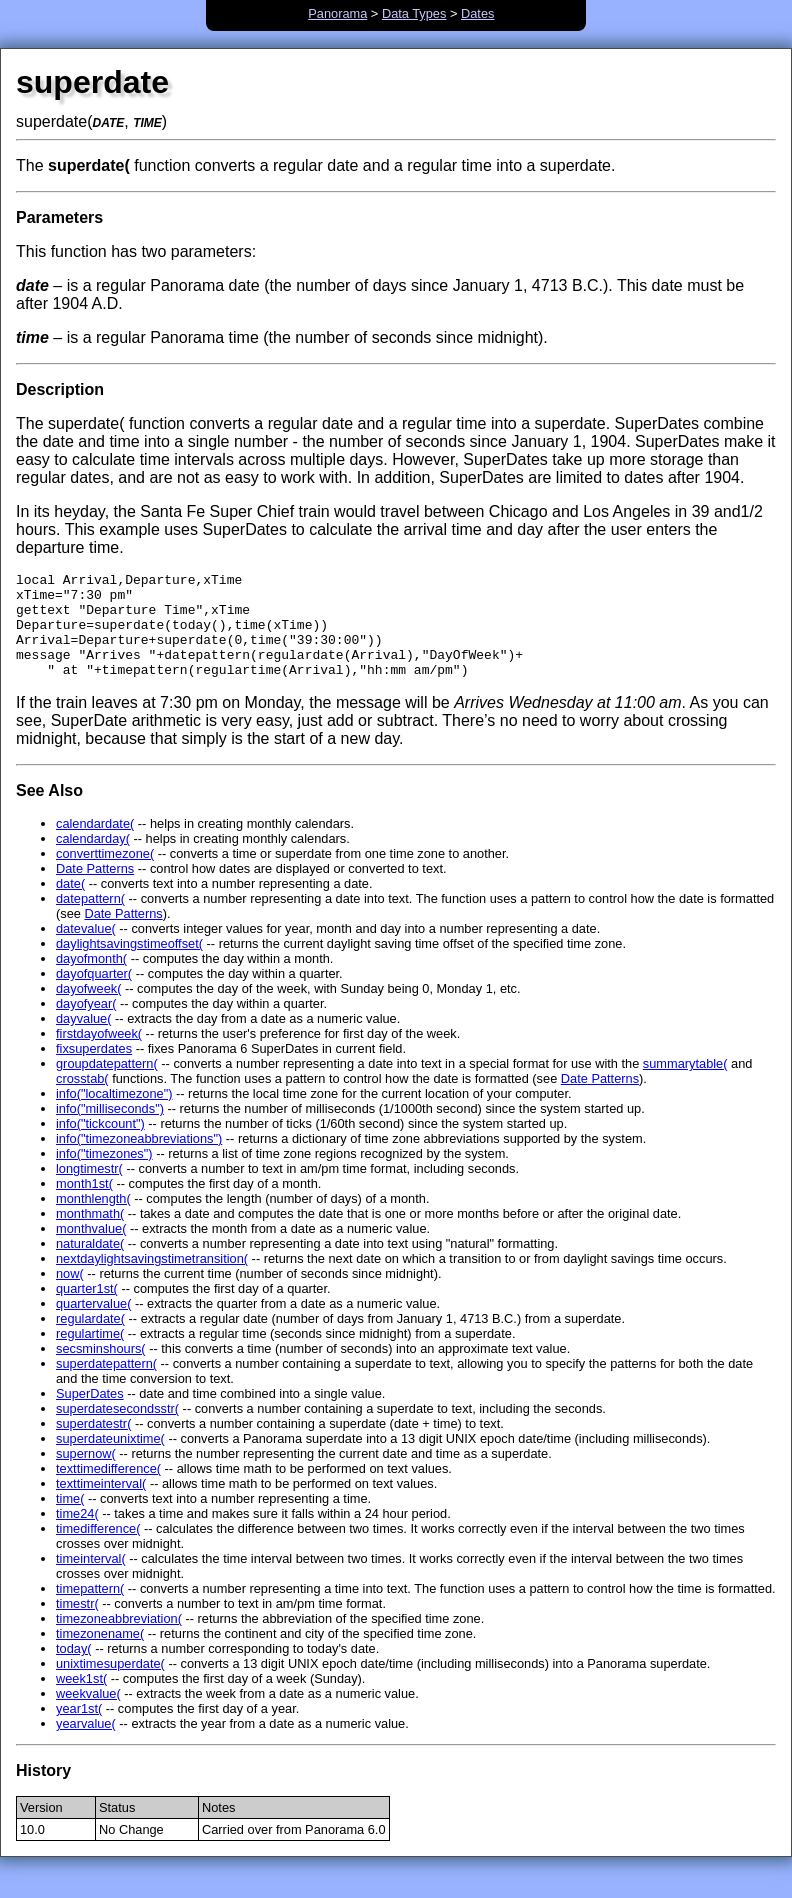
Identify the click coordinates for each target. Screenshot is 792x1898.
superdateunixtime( (110, 1459)
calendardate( (95, 844)
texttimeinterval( (101, 1504)
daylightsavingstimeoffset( (129, 964)
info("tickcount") (100, 1144)
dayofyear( (86, 1024)
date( (70, 904)
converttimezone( (105, 874)
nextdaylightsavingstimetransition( (152, 1279)
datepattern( (90, 919)
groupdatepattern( (107, 1084)
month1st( (84, 1204)
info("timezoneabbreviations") (139, 1159)
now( (70, 1294)
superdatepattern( (106, 1384)
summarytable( (685, 1084)
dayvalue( (84, 1039)
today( (74, 1669)
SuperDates (90, 1414)
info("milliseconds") (110, 1129)
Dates (477, 13)
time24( (77, 1534)
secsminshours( (101, 1369)
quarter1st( (87, 1309)
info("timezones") (104, 1174)
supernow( (86, 1474)
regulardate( (90, 1339)
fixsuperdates (94, 1069)
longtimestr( (89, 1189)
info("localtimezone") (114, 1114)
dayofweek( (88, 1009)
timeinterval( (91, 1579)
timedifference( (98, 1549)
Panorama (337, 13)
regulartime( (90, 1354)
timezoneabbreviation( (119, 1639)
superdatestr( (93, 1444)
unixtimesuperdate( (110, 1684)
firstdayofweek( (99, 1054)
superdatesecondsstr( (117, 1429)
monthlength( (93, 1219)
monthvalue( (91, 1249)
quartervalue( (93, 1324)
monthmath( (90, 1234)
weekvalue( (88, 1714)
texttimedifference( (108, 1489)
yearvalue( (86, 1744)
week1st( (81, 1699)
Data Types (414, 13)
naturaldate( (90, 1264)
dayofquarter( (94, 994)
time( (70, 1519)
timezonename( (100, 1654)
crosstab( (82, 1099)
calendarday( (93, 859)
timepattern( (90, 1609)
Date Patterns (95, 889)
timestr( (77, 1624)
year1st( (79, 1729)
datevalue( (86, 949)
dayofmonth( (91, 979)
